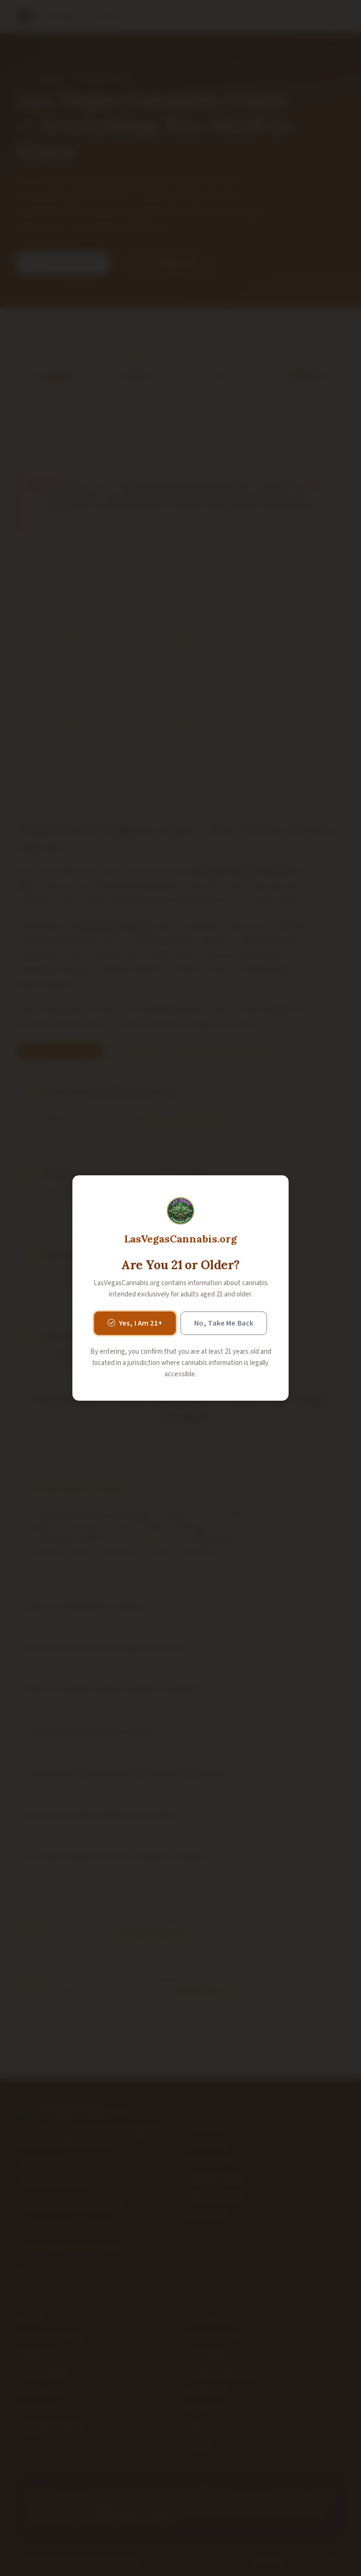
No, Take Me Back (224, 1323)
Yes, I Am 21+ (135, 1323)
